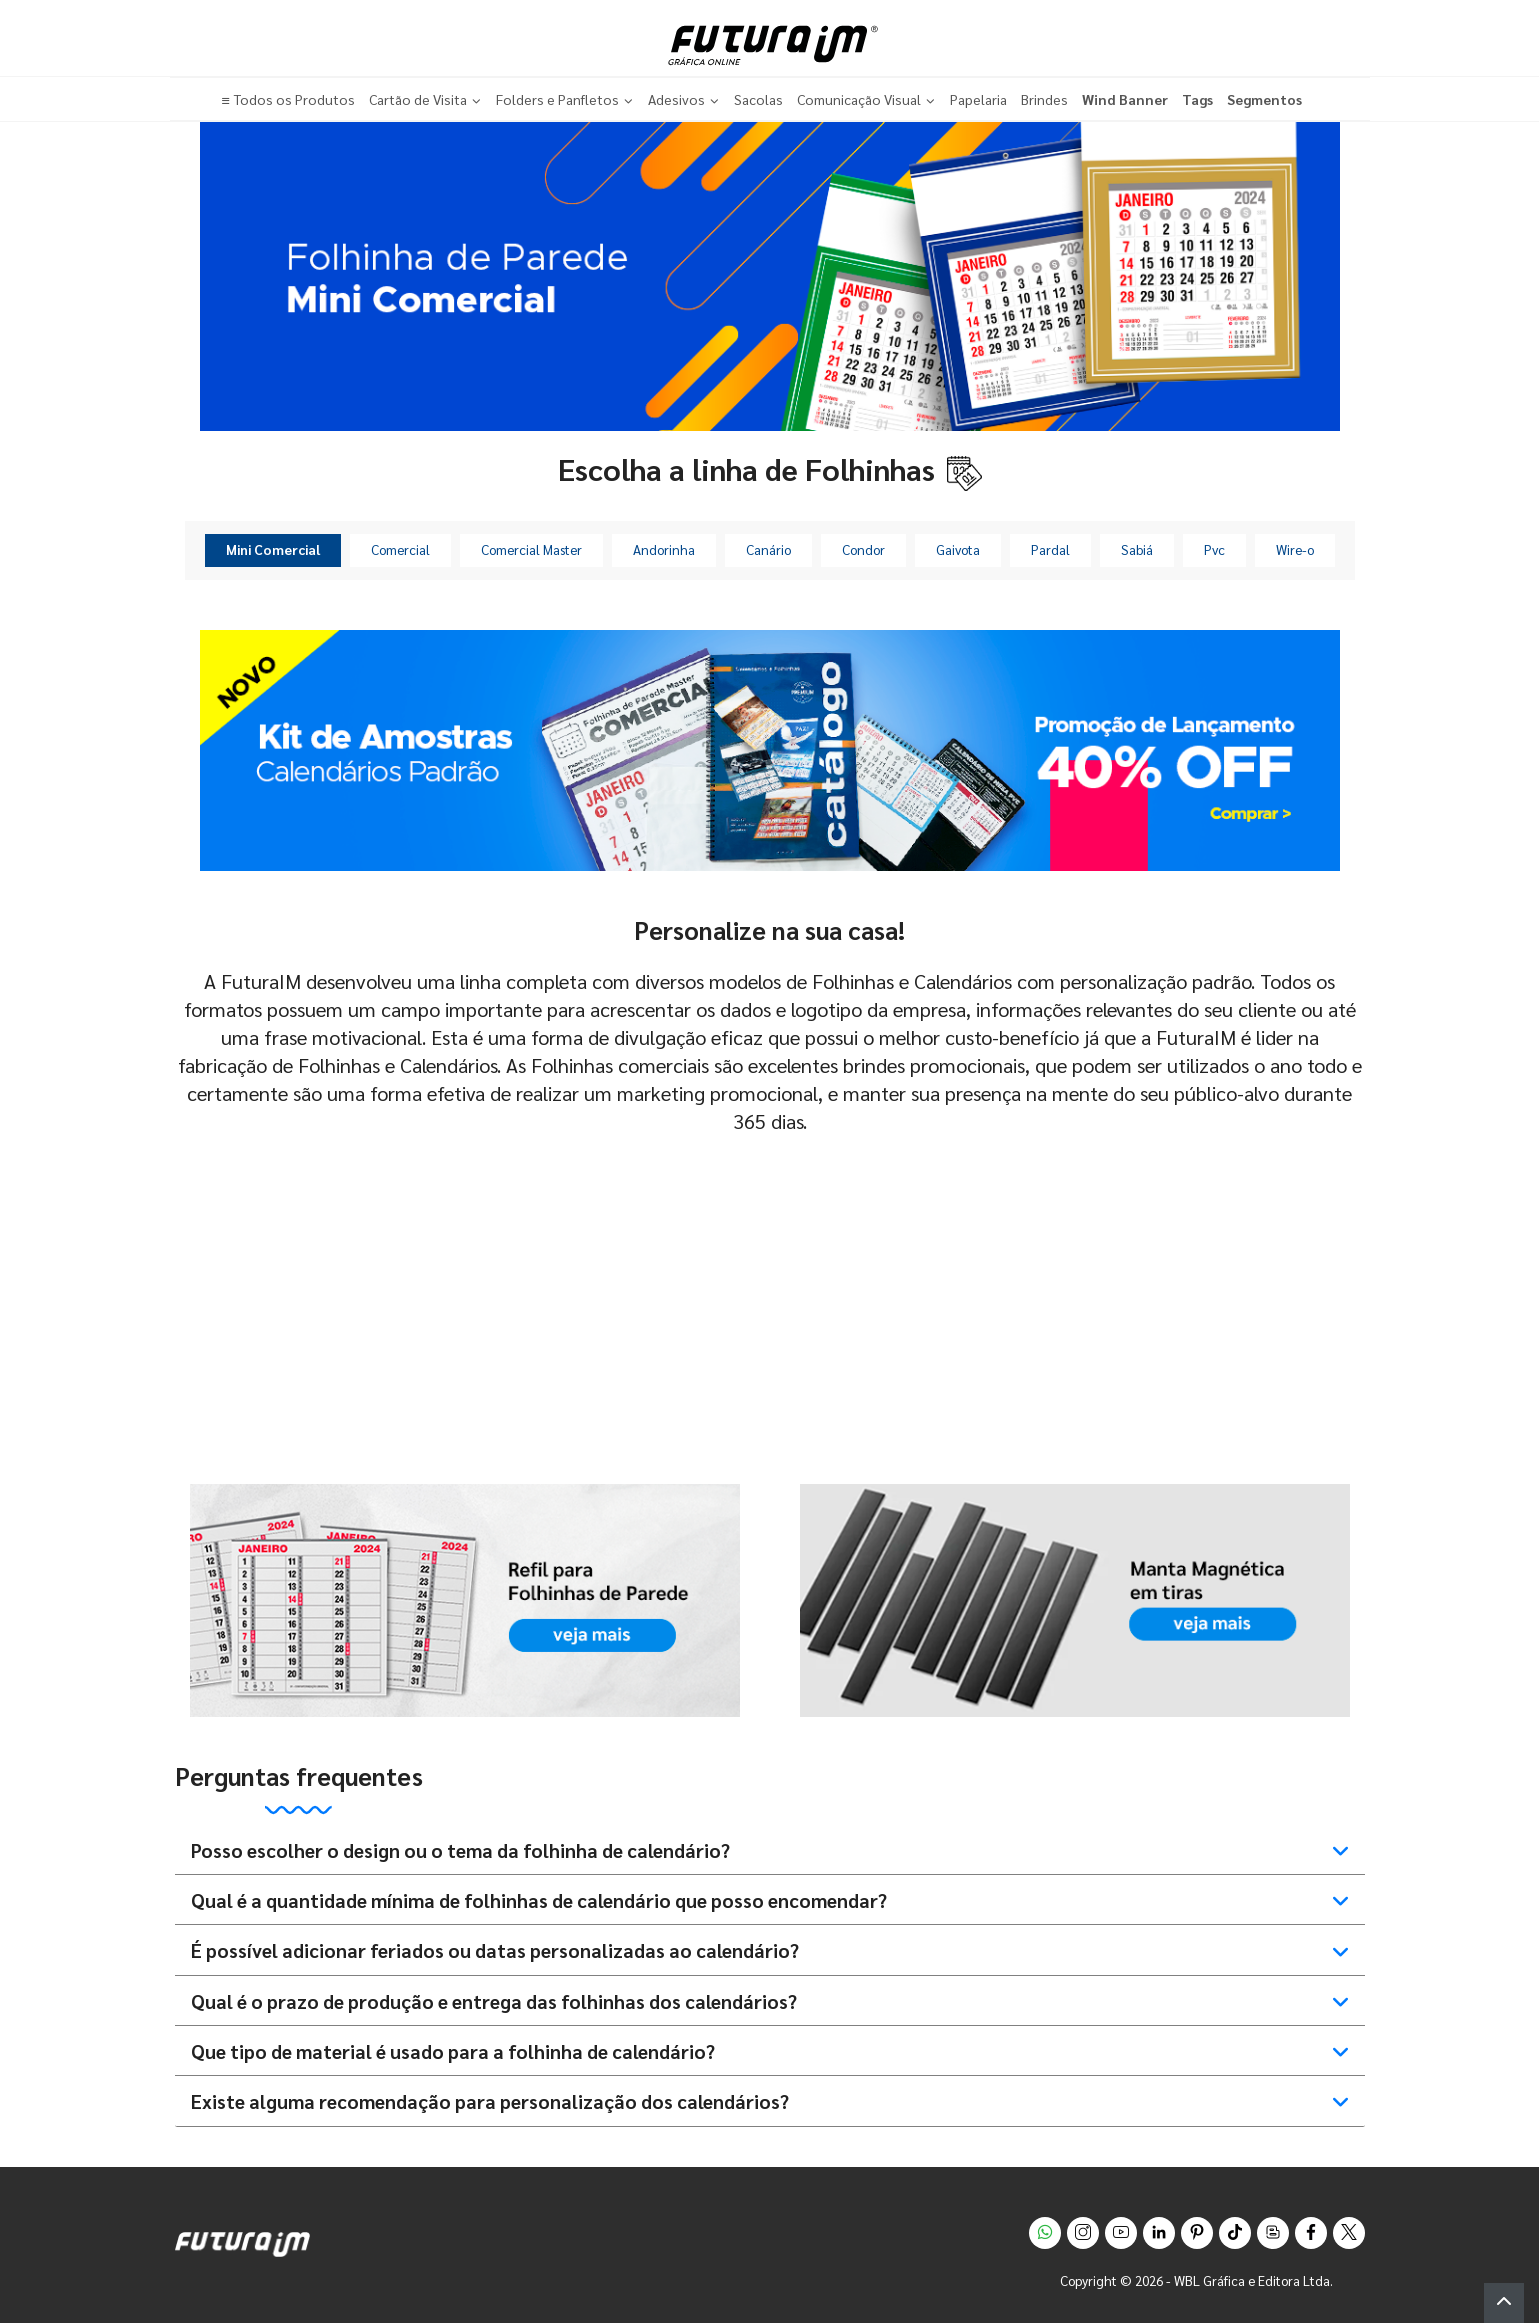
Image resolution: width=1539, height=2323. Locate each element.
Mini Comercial (273, 549)
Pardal (1050, 549)
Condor (863, 549)
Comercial (400, 549)
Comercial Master (531, 549)
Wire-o (1295, 549)
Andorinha (664, 549)
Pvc (1214, 549)
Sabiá (1137, 549)
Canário (768, 549)
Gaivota (958, 549)
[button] (1504, 2303)
